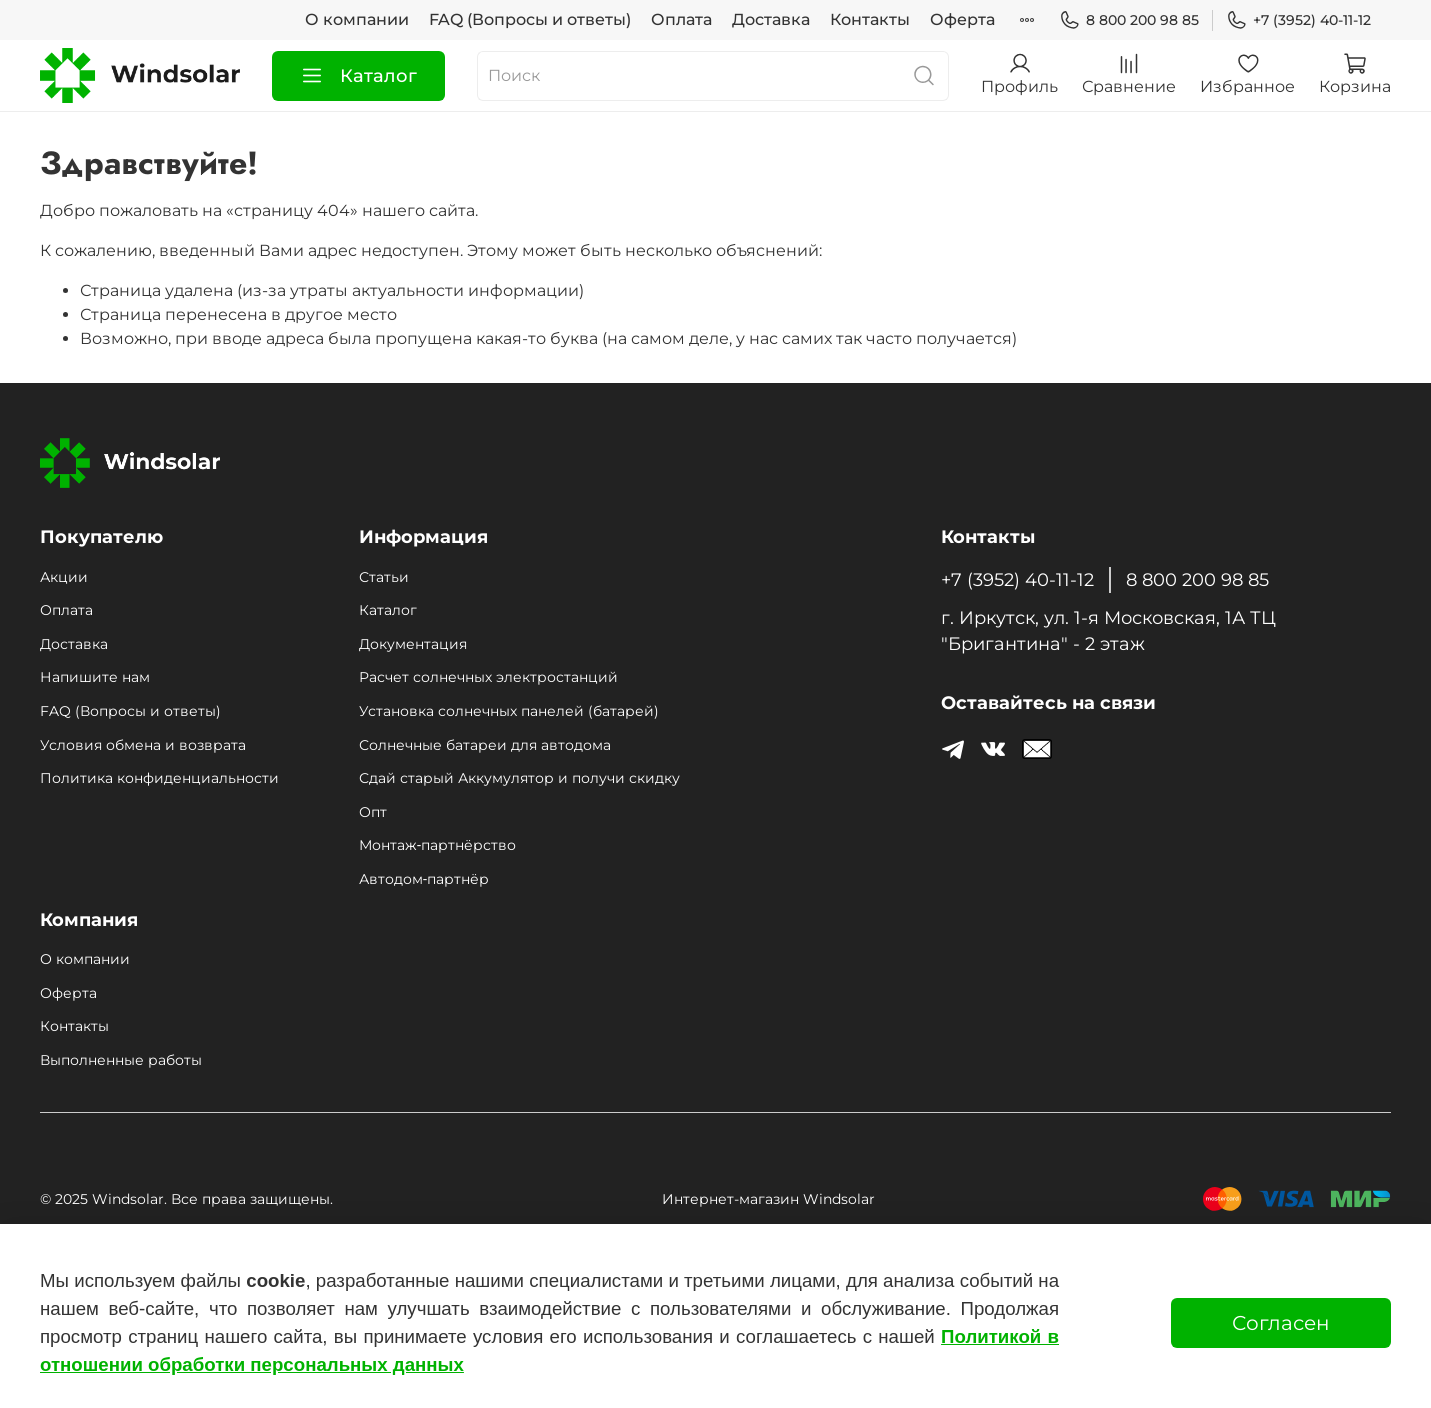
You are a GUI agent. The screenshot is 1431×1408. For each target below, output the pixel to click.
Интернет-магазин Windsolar (768, 1199)
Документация (413, 644)
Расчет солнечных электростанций (488, 677)
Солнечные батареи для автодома (485, 745)
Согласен (1281, 1323)
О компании (357, 19)
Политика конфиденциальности (159, 778)
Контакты (870, 19)
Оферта (962, 19)
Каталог (358, 76)
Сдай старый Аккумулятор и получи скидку (519, 778)
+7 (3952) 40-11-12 (1298, 20)
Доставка (771, 19)
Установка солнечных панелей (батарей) (509, 711)
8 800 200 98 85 (1129, 20)
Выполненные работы (121, 1060)
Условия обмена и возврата (143, 745)
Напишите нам (95, 677)
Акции (64, 577)
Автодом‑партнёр (424, 879)
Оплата (681, 19)
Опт (373, 812)
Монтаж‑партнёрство (437, 845)
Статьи (384, 577)
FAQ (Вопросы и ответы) (530, 19)
